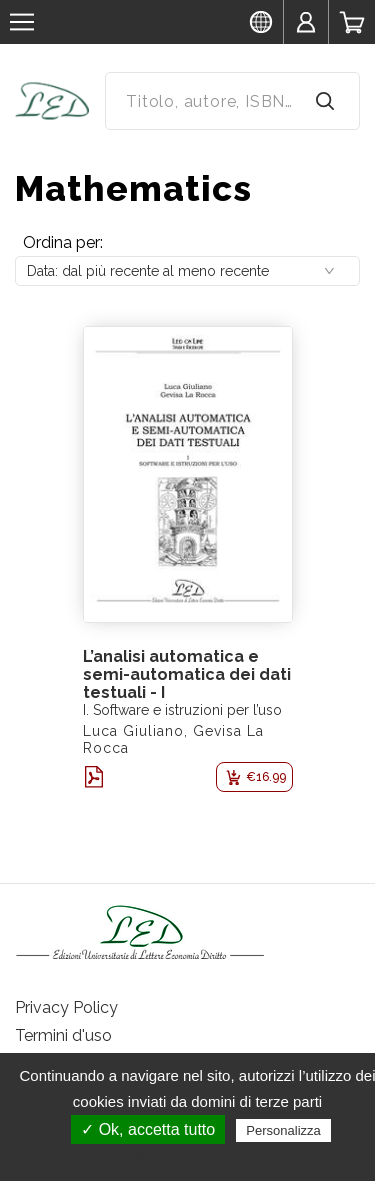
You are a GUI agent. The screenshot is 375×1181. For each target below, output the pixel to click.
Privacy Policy (66, 1007)
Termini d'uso (63, 1035)
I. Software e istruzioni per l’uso (182, 710)
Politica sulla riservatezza (197, 1158)
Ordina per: (63, 242)
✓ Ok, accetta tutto (148, 1129)
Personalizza (283, 1130)
